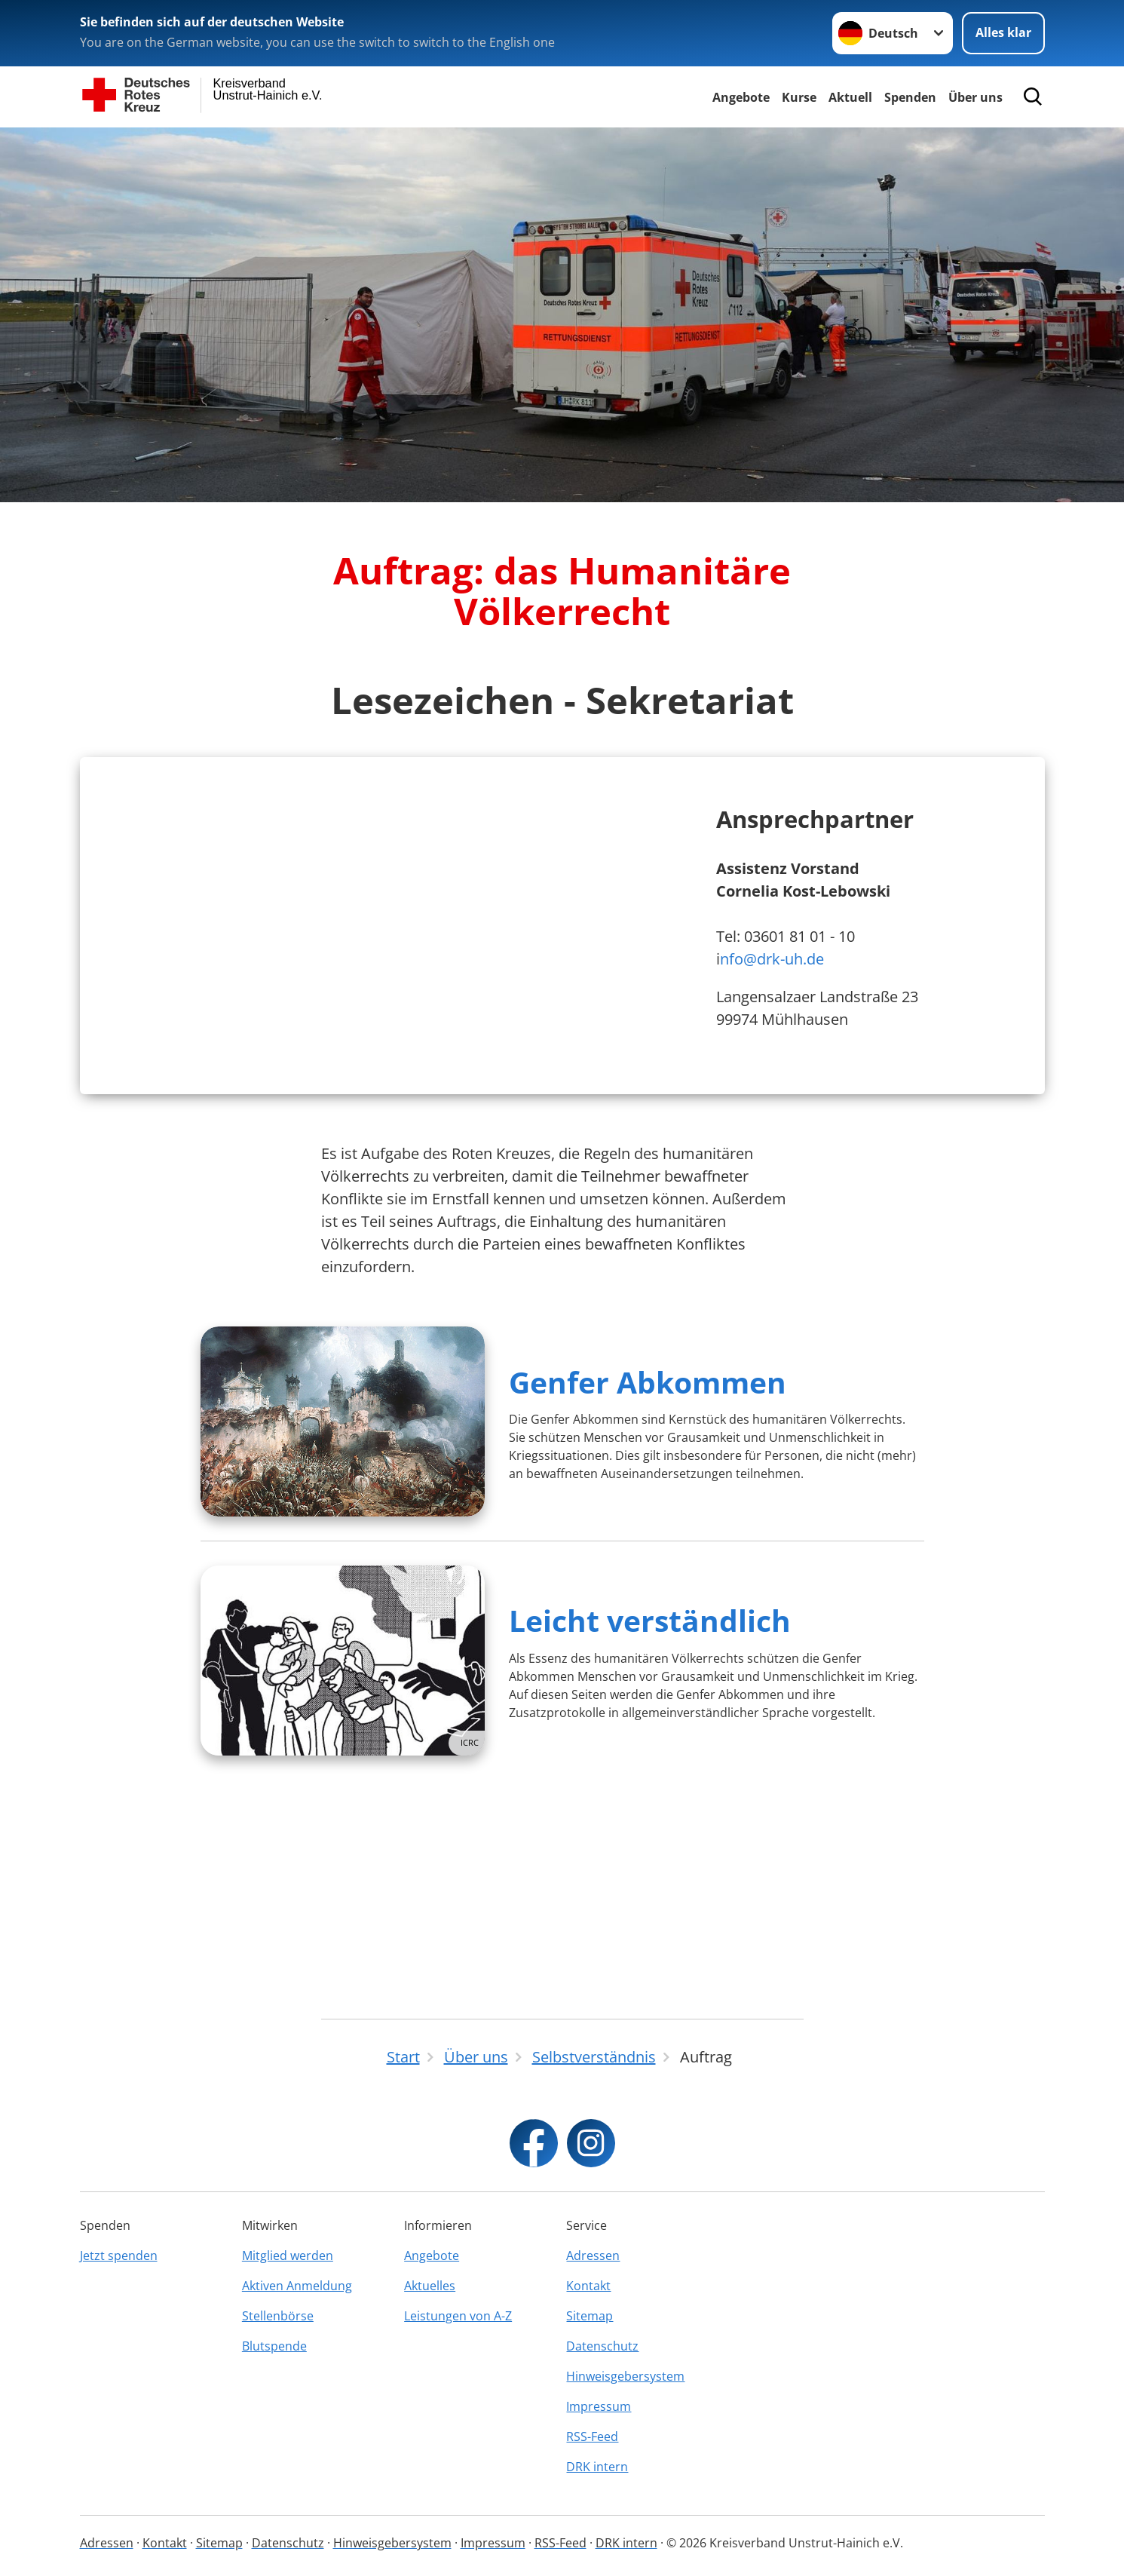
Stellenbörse (278, 2316)
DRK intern (597, 2466)
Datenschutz (602, 2346)
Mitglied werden (287, 2255)
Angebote (741, 97)
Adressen (593, 2255)
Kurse (799, 97)
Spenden (910, 97)
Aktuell (850, 97)
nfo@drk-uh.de (772, 1054)
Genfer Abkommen (647, 1573)
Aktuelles (429, 2285)
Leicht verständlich (650, 1811)
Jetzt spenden (119, 2255)
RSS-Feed (592, 2436)
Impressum (598, 2406)
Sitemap (589, 2316)
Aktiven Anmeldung (297, 2285)
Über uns (975, 97)
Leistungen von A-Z (458, 2316)
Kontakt (588, 2285)
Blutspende (274, 2346)
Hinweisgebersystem (625, 2376)
